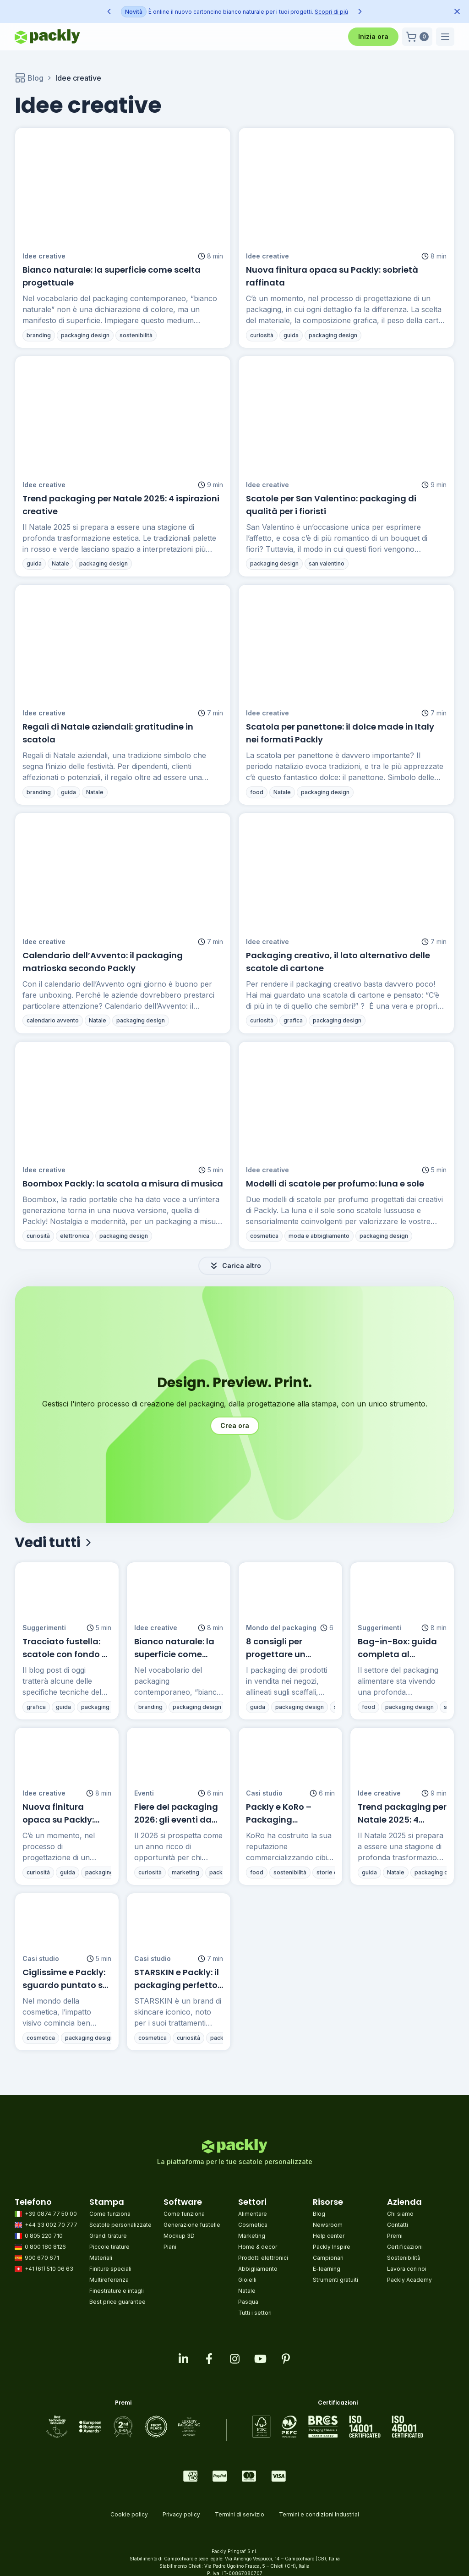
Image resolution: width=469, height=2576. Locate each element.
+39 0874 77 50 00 (46, 2213)
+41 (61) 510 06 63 (44, 2268)
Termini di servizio (239, 2514)
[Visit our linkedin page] (183, 2359)
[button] (417, 36)
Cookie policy (129, 2514)
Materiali (100, 2257)
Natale (247, 2290)
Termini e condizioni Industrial (319, 2514)
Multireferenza (109, 2279)
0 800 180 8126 (40, 2246)
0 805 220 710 (39, 2235)
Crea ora (234, 1425)
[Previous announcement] (109, 11)
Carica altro (234, 1265)
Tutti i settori (255, 2312)
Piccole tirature (109, 2246)
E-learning (326, 2268)
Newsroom (328, 2224)
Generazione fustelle (192, 2224)
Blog (29, 77)
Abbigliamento (258, 2268)
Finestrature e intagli (116, 2290)
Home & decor (257, 2246)
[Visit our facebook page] (209, 2359)
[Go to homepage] (47, 36)
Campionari (328, 2257)
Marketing (251, 2235)
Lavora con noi (406, 2268)
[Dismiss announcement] (457, 11)
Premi (395, 2235)
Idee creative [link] (78, 77)
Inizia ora (373, 36)
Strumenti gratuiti (335, 2279)
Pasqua (248, 2301)
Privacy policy (181, 2514)
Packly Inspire (331, 2246)
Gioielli (247, 2279)
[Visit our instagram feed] (234, 2359)
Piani (170, 2246)
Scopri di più (322, 11)
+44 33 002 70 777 (46, 2224)
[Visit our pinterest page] (286, 2359)
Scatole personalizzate (120, 2224)
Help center (328, 2235)
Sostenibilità (403, 2257)
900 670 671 (37, 2257)
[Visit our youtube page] (260, 2359)
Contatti (397, 2224)
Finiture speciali (110, 2268)
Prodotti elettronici (263, 2257)
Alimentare (252, 2213)
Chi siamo (400, 2213)
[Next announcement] (360, 11)
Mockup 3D (179, 2235)
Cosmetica (252, 2224)
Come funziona (110, 2213)
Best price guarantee (117, 2301)
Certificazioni (405, 2246)
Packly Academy (409, 2279)
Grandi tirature (108, 2235)
